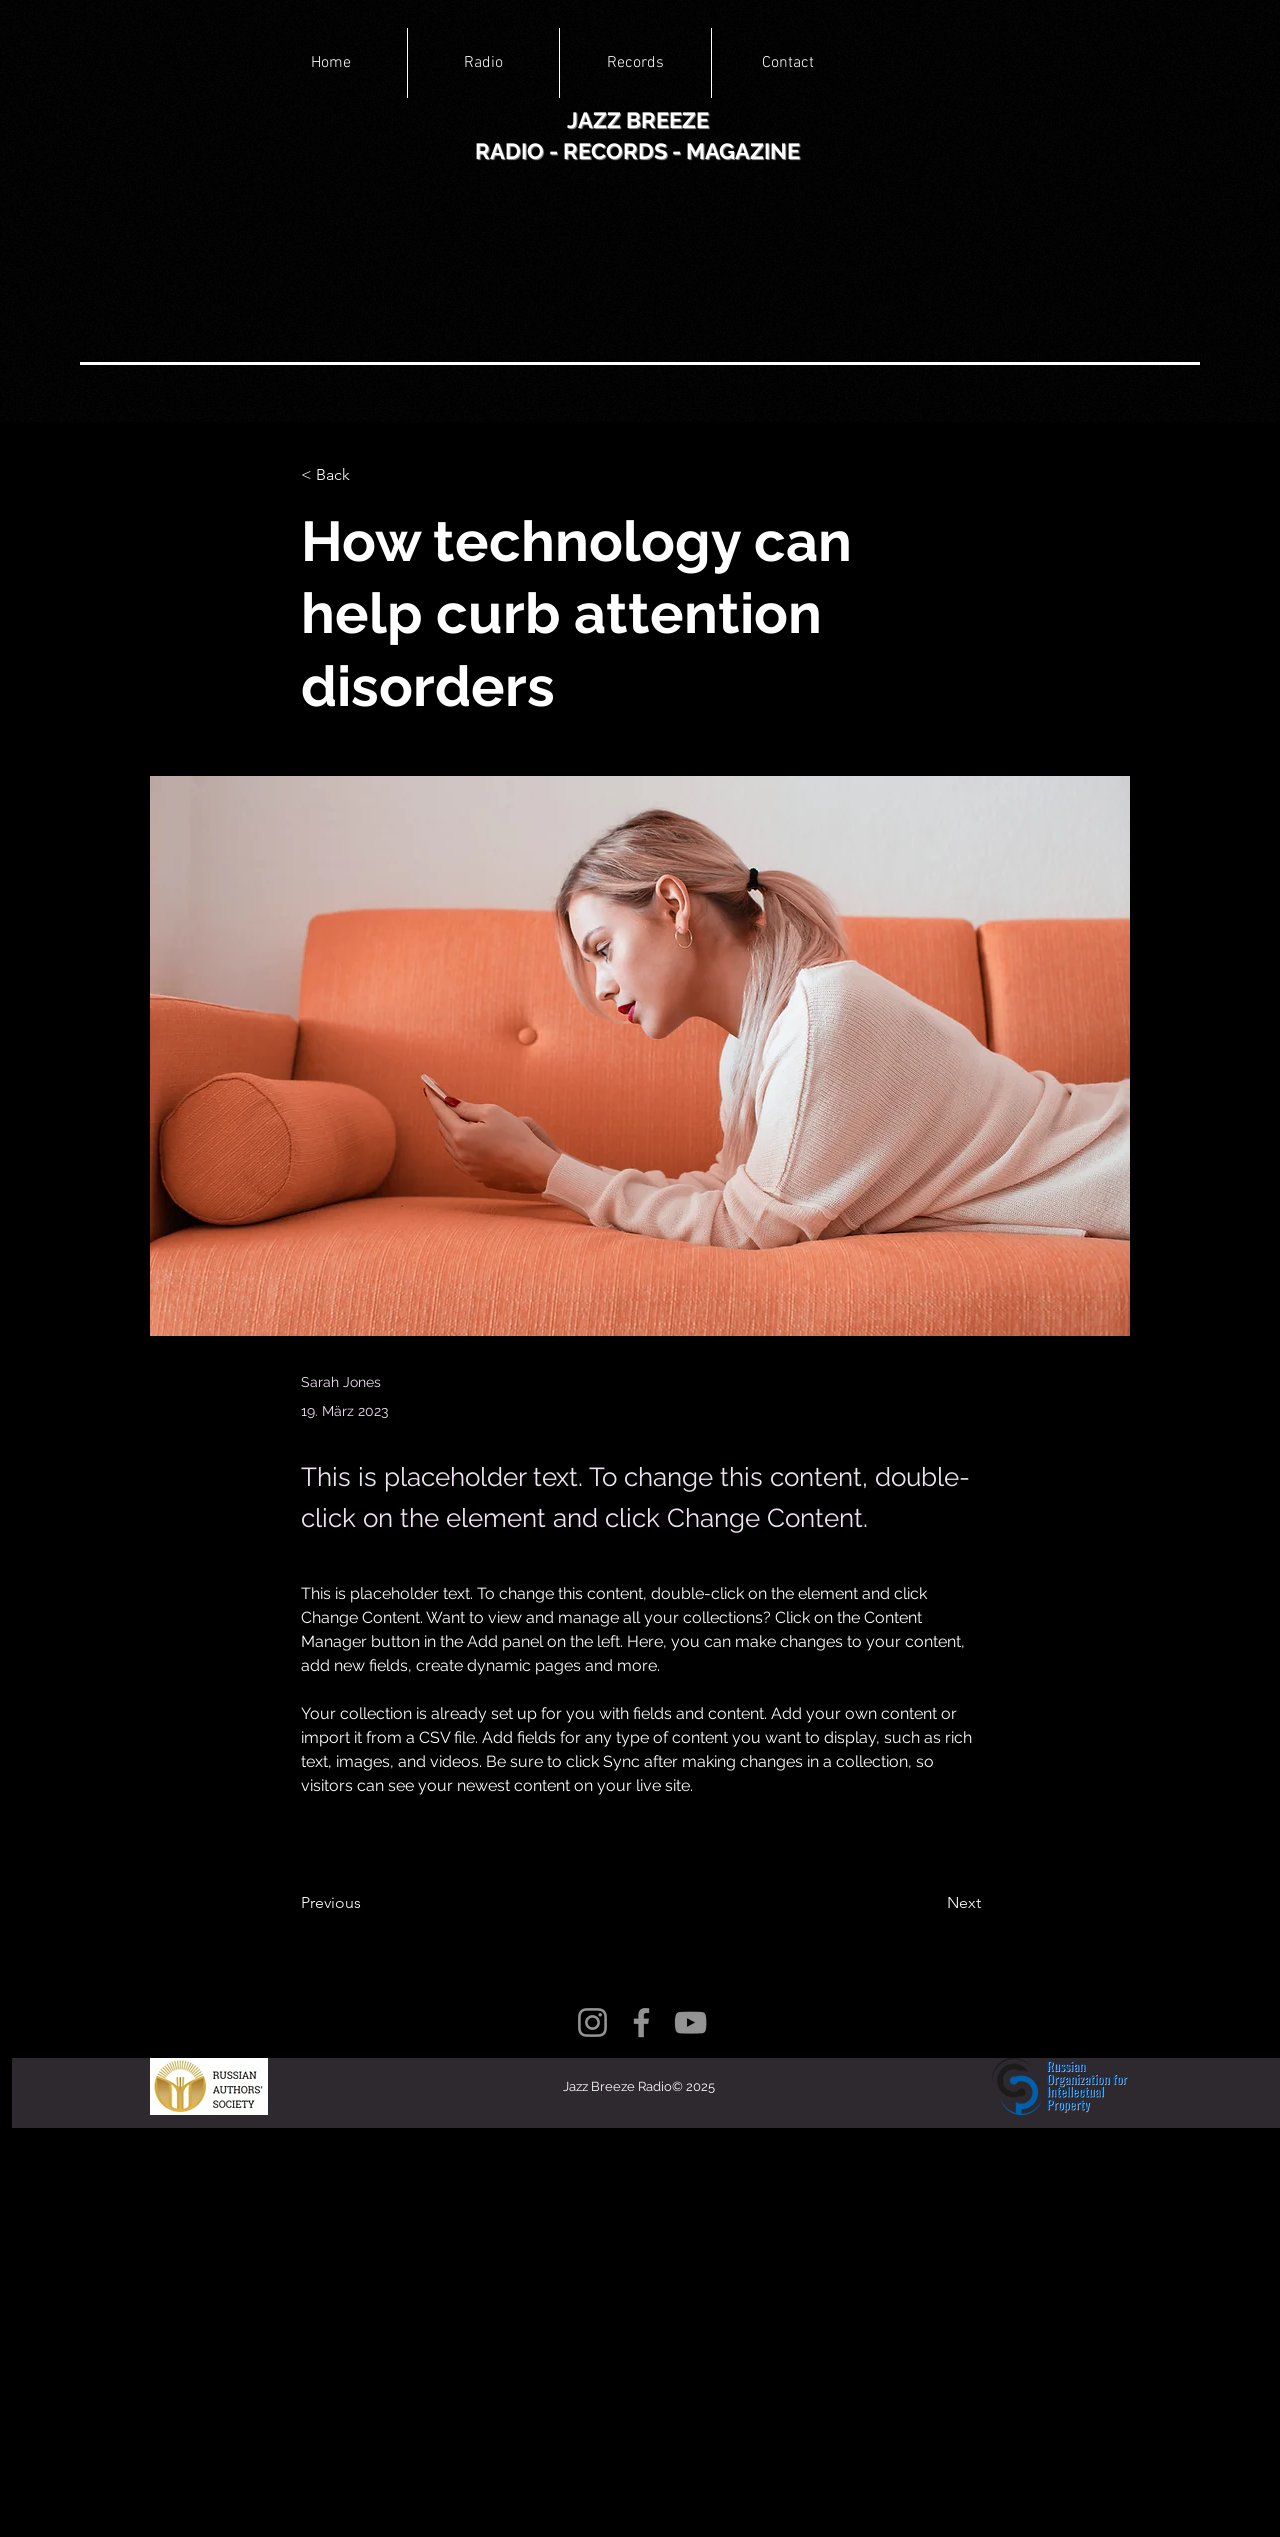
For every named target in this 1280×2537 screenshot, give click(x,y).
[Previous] (367, 1903)
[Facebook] (641, 2022)
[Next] (931, 1903)
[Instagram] (592, 2022)
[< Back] (367, 475)
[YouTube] (690, 2022)
